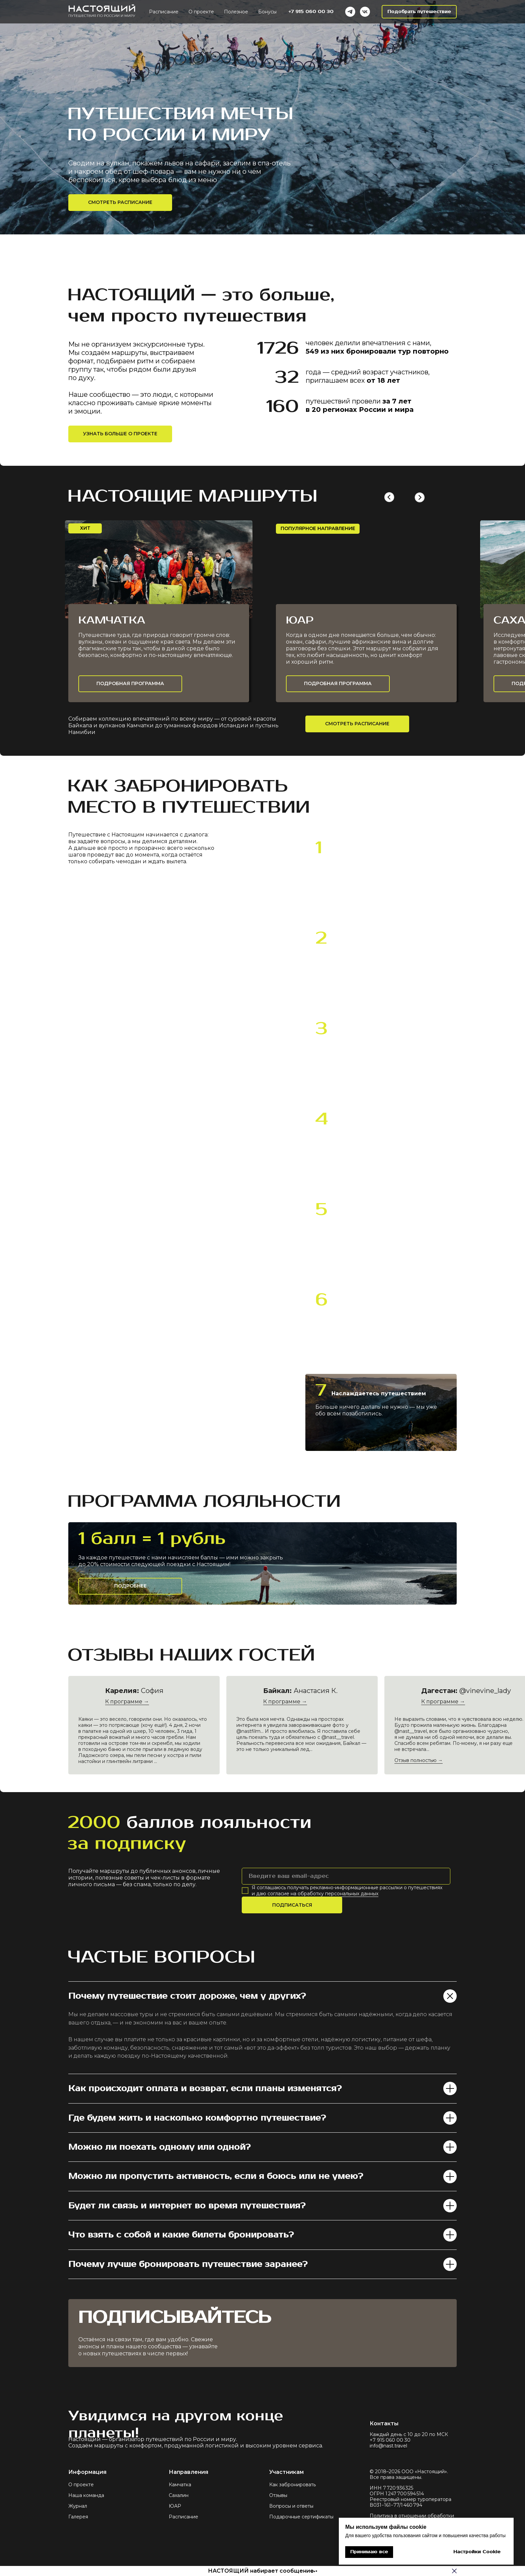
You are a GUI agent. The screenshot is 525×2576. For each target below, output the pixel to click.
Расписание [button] (163, 12)
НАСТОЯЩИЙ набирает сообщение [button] (261, 2571)
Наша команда (86, 2495)
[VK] (365, 12)
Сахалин (179, 2495)
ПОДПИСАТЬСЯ (292, 1905)
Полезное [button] (236, 12)
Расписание (183, 2517)
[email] (346, 1876)
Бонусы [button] (267, 12)
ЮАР (175, 2506)
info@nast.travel (388, 2446)
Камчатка (180, 2485)
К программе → (443, 1701)
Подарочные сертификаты (301, 2517)
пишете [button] (339, 864)
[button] (419, 11)
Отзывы (278, 2495)
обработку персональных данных (338, 1894)
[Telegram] (350, 12)
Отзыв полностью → (418, 1760)
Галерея (78, 2517)
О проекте (81, 2485)
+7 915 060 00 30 (310, 11)
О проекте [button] (201, 12)
